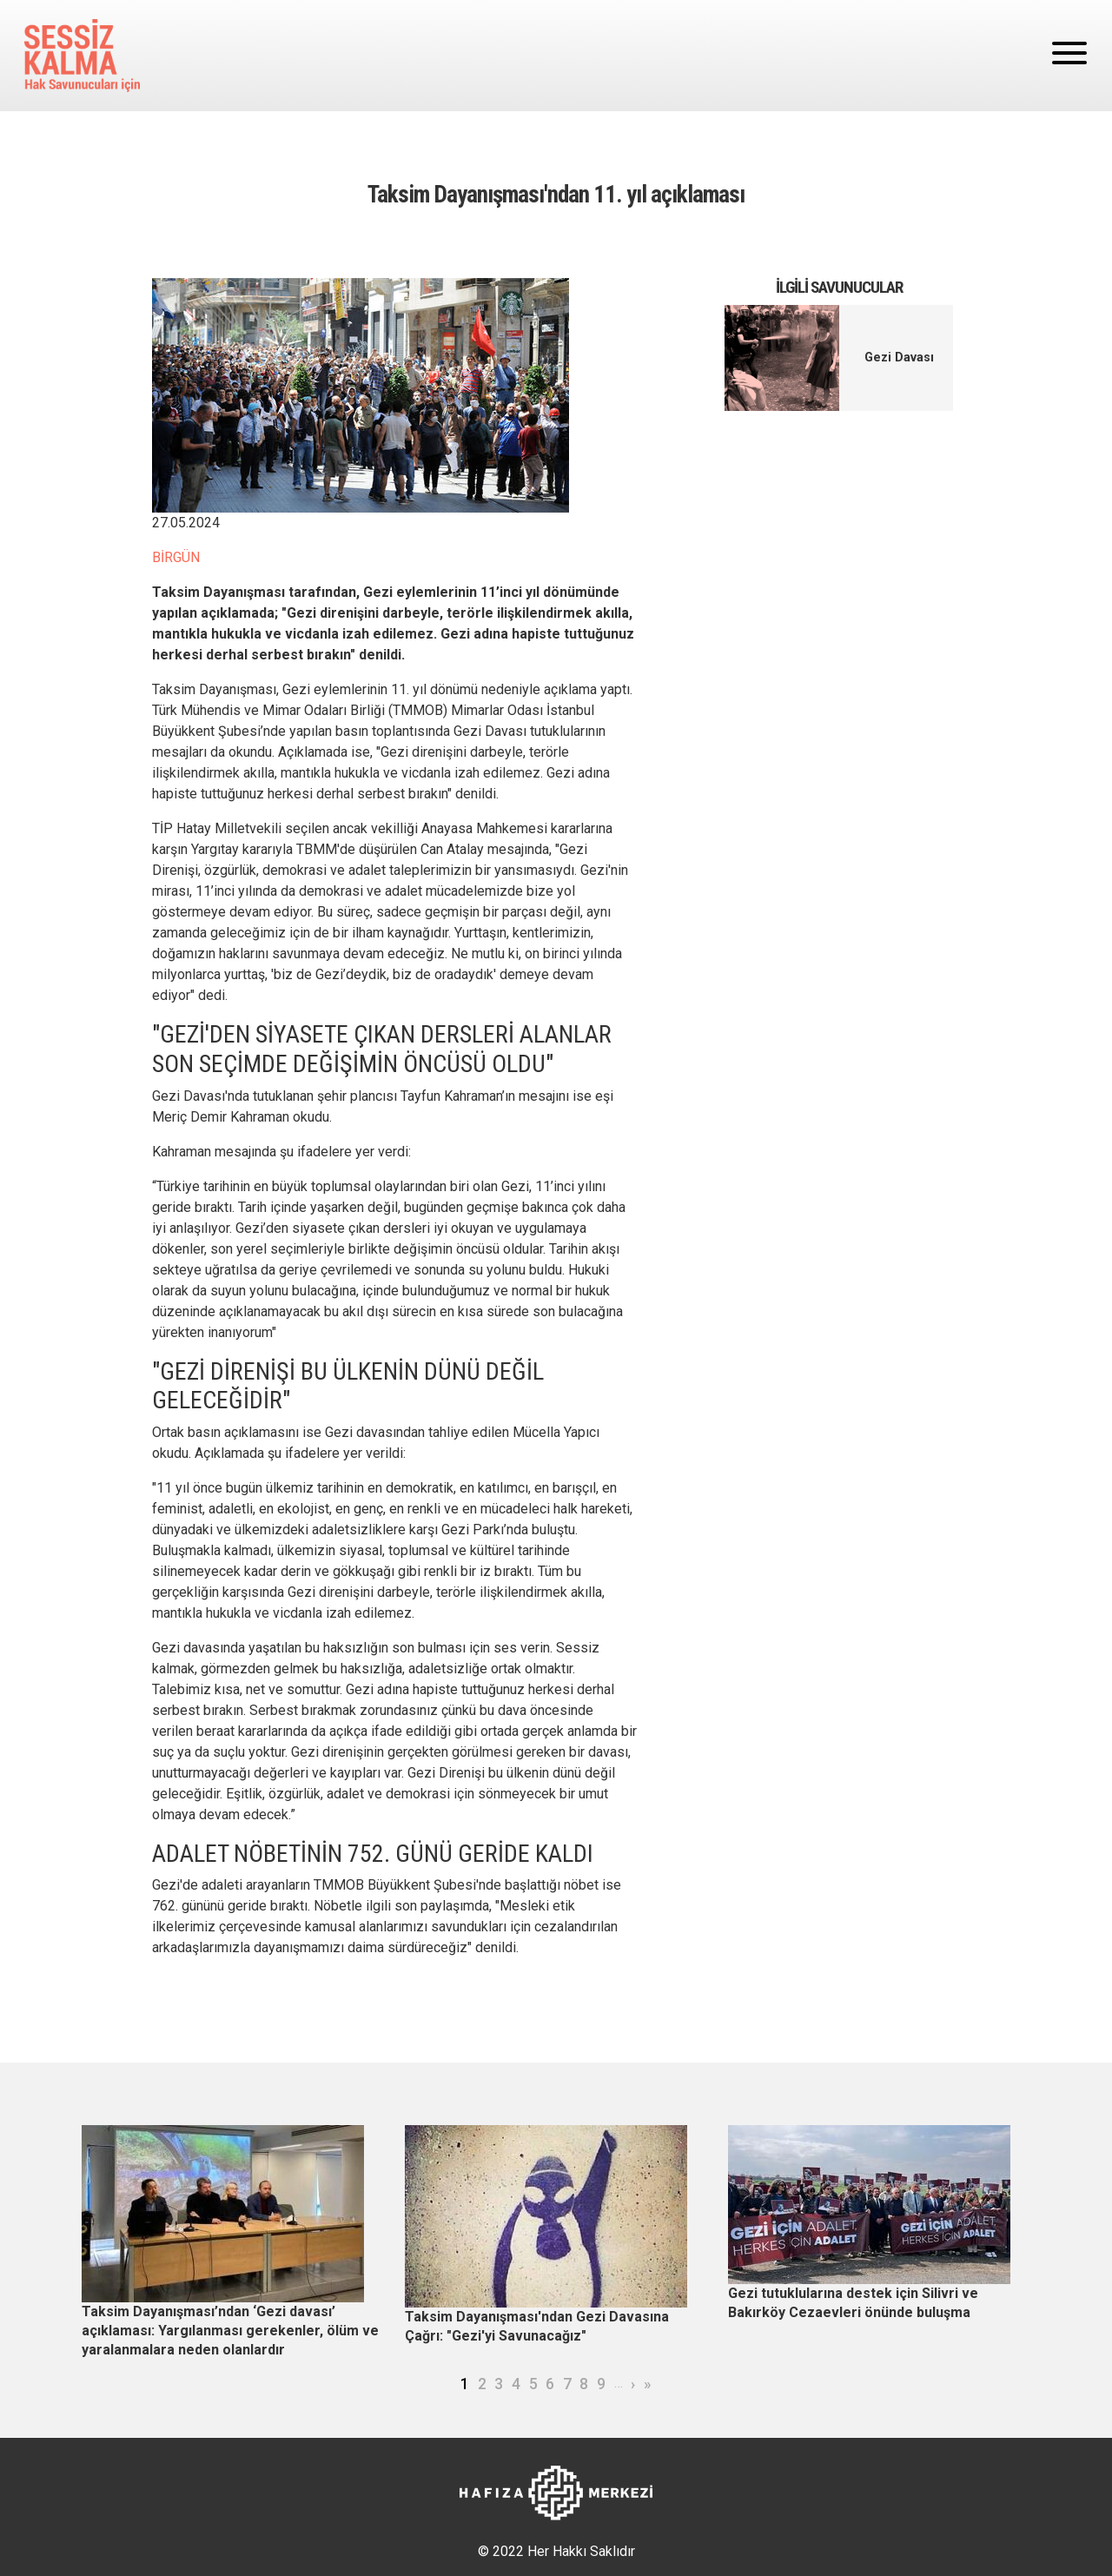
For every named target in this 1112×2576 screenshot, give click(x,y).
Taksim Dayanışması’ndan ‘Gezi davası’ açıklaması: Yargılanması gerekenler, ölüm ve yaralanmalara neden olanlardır (230, 2330)
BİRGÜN (176, 557)
